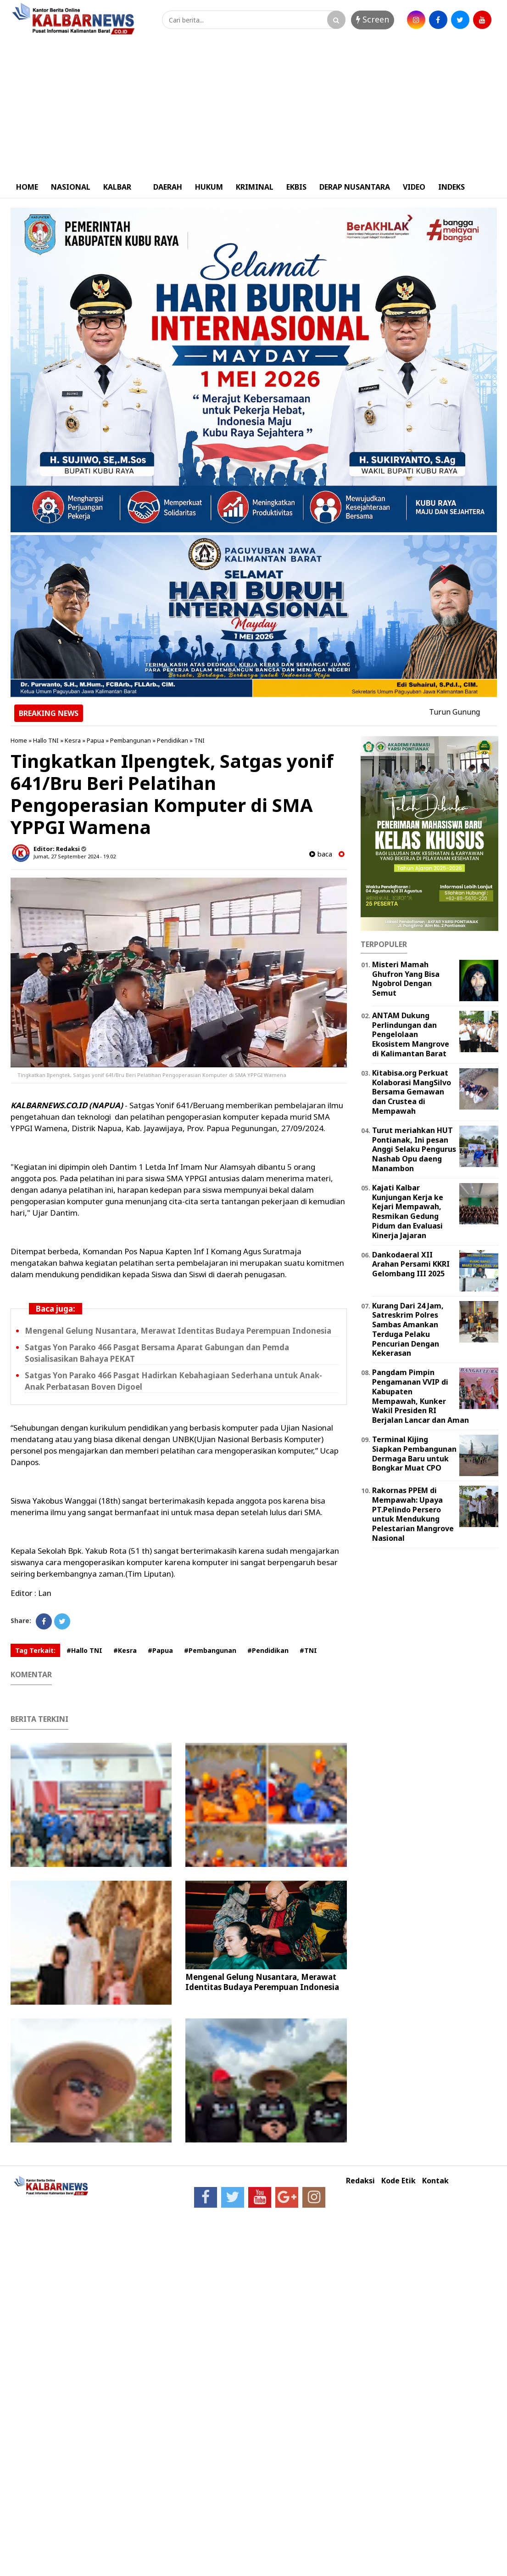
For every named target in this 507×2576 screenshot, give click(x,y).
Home (19, 740)
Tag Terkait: (35, 1650)
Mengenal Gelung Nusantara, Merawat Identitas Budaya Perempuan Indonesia (178, 1330)
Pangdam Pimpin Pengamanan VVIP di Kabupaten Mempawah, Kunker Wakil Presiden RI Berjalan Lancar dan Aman (420, 1396)
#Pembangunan (210, 1650)
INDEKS (451, 187)
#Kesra (125, 1650)
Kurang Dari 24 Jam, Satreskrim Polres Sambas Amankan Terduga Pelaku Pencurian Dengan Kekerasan (408, 1329)
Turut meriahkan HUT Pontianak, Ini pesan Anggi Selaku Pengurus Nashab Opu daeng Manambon (414, 1149)
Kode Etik (398, 2181)
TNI (199, 740)
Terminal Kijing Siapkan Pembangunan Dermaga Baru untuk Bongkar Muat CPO (414, 1453)
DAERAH (167, 187)
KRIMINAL (254, 187)
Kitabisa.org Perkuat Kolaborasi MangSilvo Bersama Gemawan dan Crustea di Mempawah (411, 1092)
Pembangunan (130, 740)
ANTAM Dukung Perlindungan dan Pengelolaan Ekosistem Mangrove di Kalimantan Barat (410, 1034)
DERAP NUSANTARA (354, 187)
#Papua (160, 1650)
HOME (27, 187)
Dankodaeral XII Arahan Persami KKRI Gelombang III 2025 (411, 1264)
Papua (95, 740)
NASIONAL (70, 187)
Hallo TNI (46, 740)
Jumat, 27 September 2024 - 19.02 (74, 856)
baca (320, 854)
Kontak (435, 2181)
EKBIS (296, 187)
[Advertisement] (254, 107)
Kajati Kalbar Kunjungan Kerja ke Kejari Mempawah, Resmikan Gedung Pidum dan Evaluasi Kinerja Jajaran (407, 1211)
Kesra (73, 740)
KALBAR (117, 187)
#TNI (308, 1650)
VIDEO (414, 187)
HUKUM (209, 187)
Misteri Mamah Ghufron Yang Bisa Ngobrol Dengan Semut (406, 978)
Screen (372, 19)
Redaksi (360, 2181)
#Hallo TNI (84, 1650)
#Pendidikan (268, 1650)
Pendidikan (172, 740)
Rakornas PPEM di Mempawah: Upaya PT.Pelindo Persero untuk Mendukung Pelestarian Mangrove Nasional (413, 1514)
